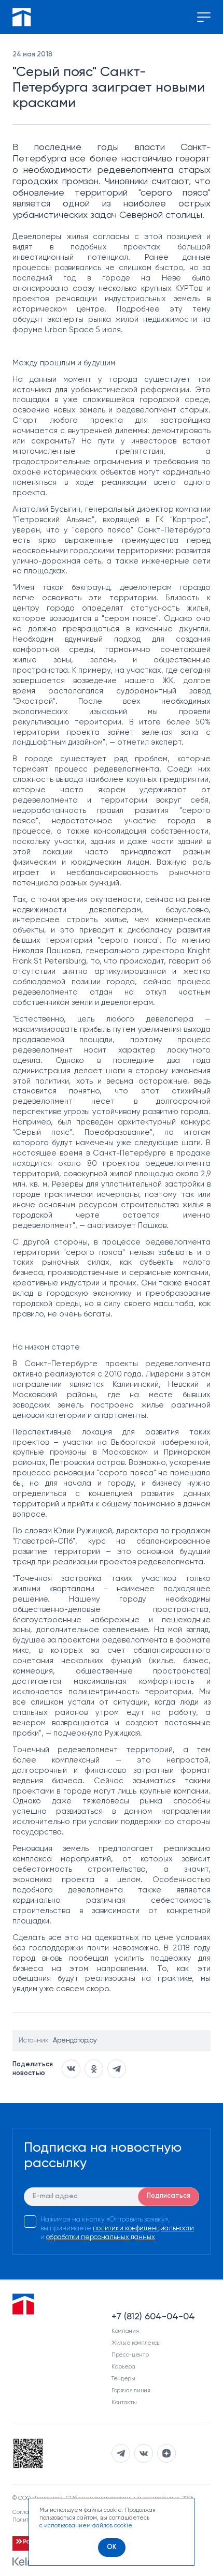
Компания (125, 2331)
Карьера (123, 2367)
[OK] (112, 2547)
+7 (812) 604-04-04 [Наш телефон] (153, 2316)
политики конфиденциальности (143, 2228)
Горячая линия (131, 2390)
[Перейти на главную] (21, 17)
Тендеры (123, 2378)
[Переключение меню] (204, 17)
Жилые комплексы (136, 2343)
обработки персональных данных (100, 2237)
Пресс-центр (130, 2355)
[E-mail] (111, 2196)
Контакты (124, 2402)
